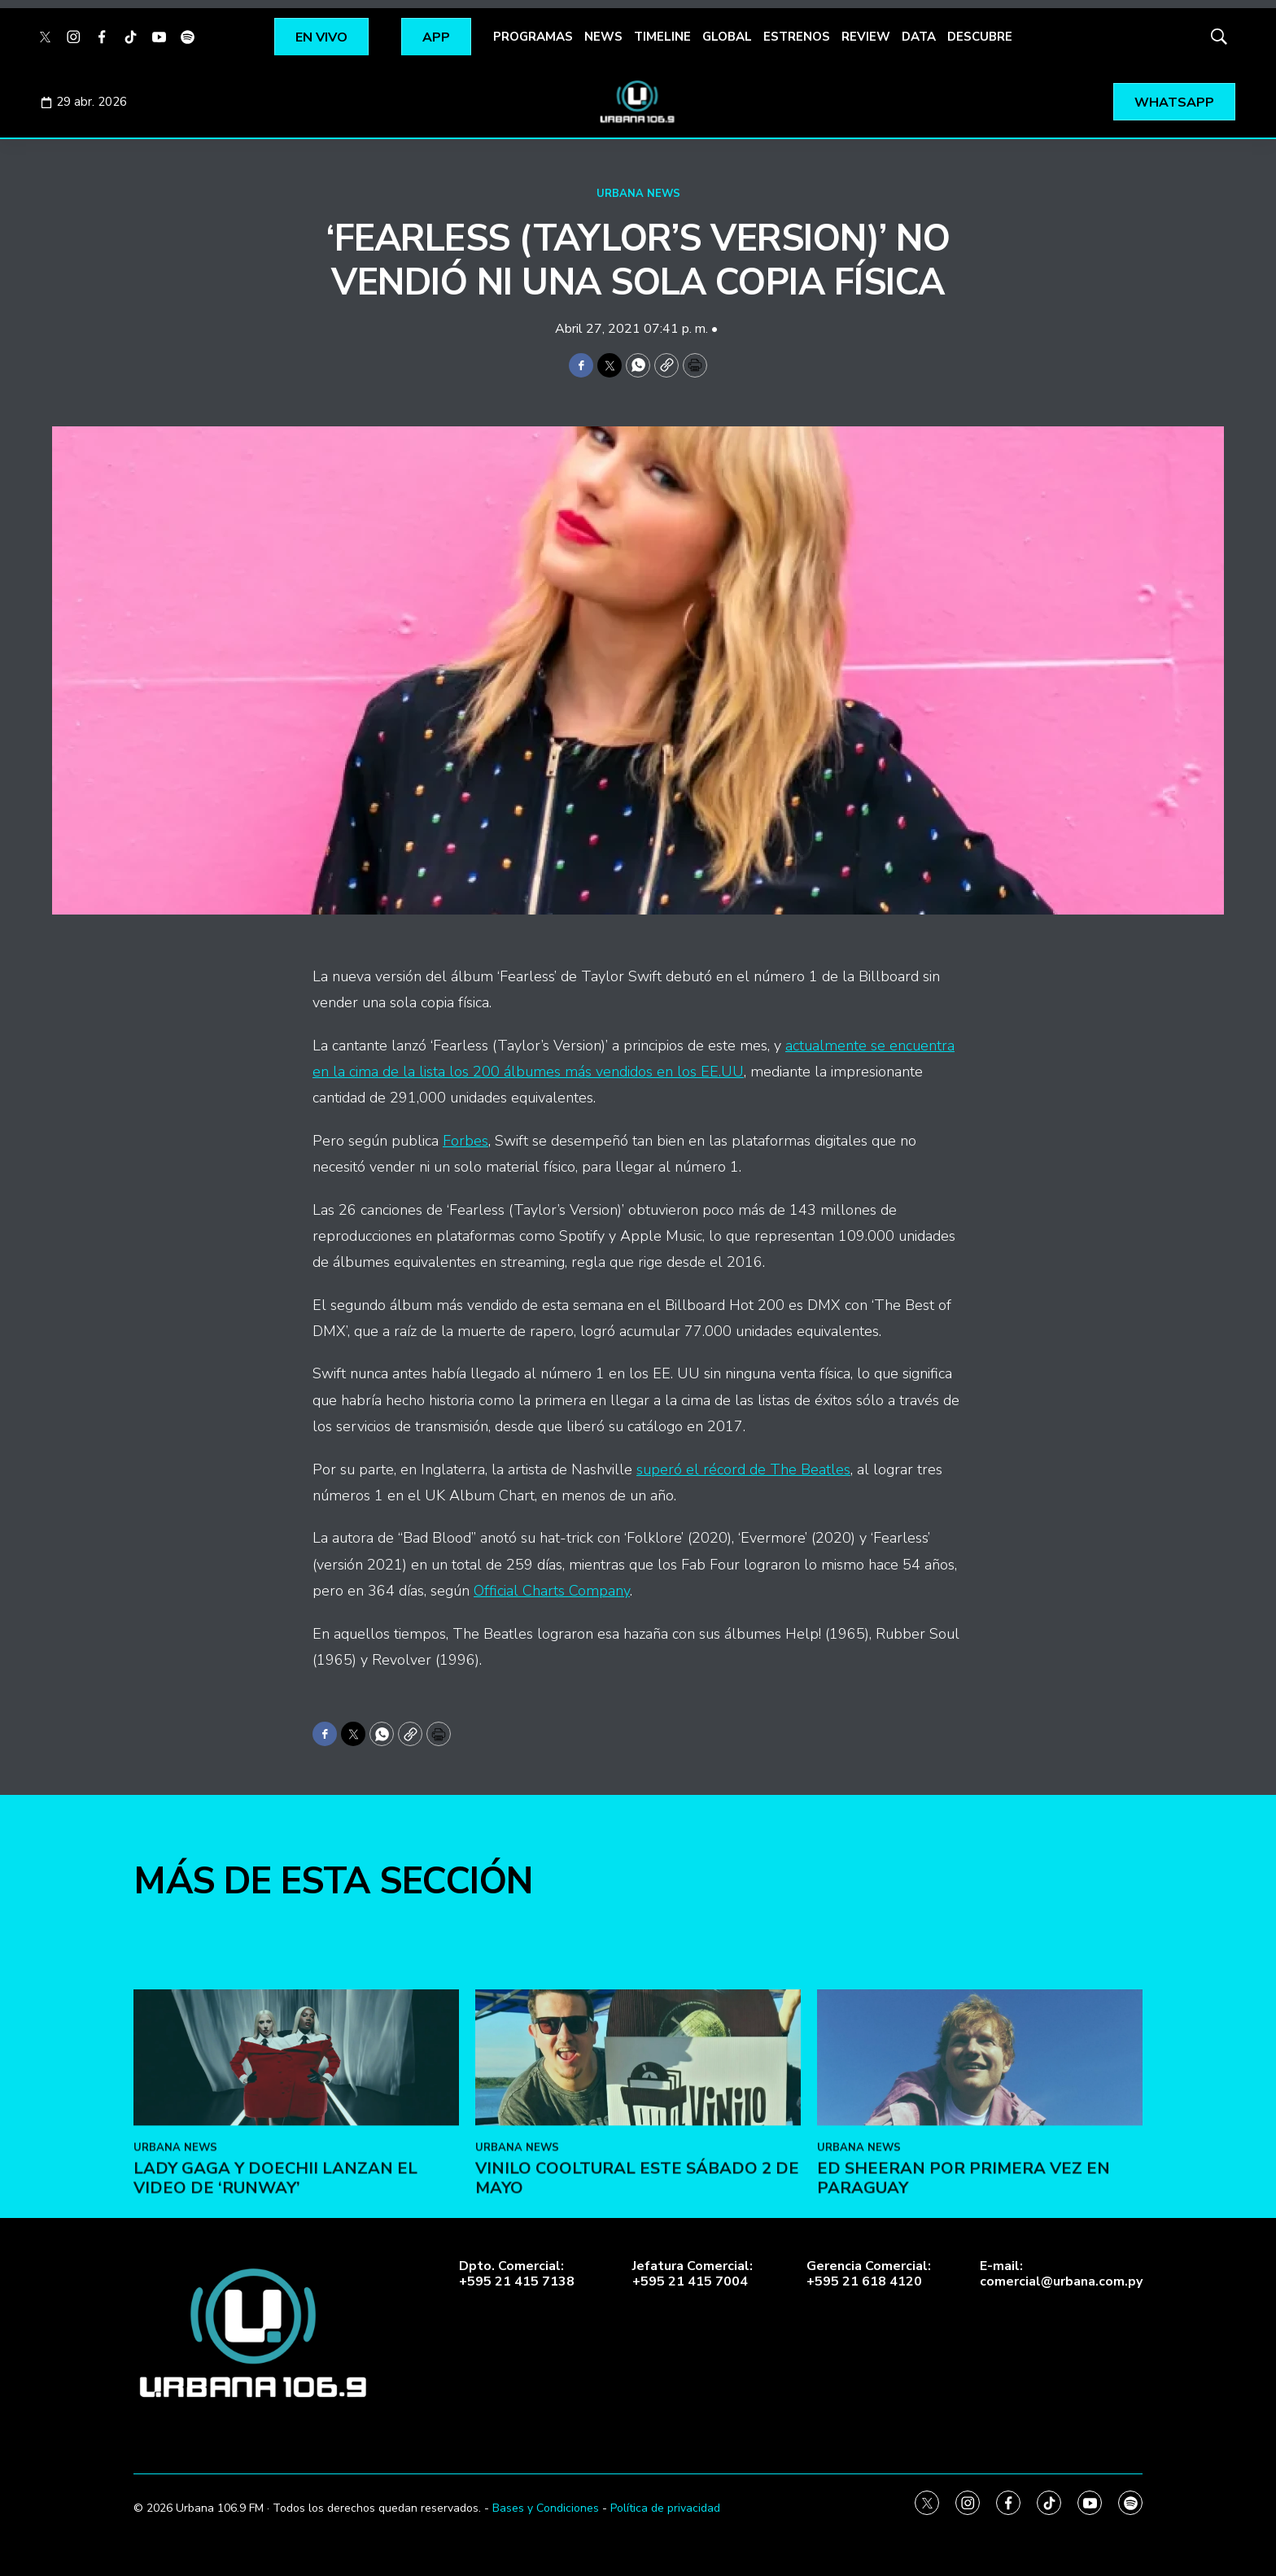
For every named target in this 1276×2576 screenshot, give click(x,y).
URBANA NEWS (638, 193)
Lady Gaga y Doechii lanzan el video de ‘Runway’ (275, 2357)
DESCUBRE (979, 36)
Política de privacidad (665, 2508)
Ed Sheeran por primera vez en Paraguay (963, 2357)
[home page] (638, 101)
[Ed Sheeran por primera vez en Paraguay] (980, 2238)
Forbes (465, 1140)
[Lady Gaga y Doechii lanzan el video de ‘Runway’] (296, 2238)
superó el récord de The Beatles (743, 1469)
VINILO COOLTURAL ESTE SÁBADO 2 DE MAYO (637, 2357)
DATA (919, 36)
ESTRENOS (796, 36)
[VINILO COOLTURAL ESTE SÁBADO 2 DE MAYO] (638, 2238)
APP (436, 37)
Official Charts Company (552, 1590)
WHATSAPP (1174, 102)
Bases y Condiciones (545, 2508)
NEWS (603, 36)
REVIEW (865, 36)
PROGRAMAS (533, 36)
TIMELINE (662, 36)
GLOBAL (727, 36)
